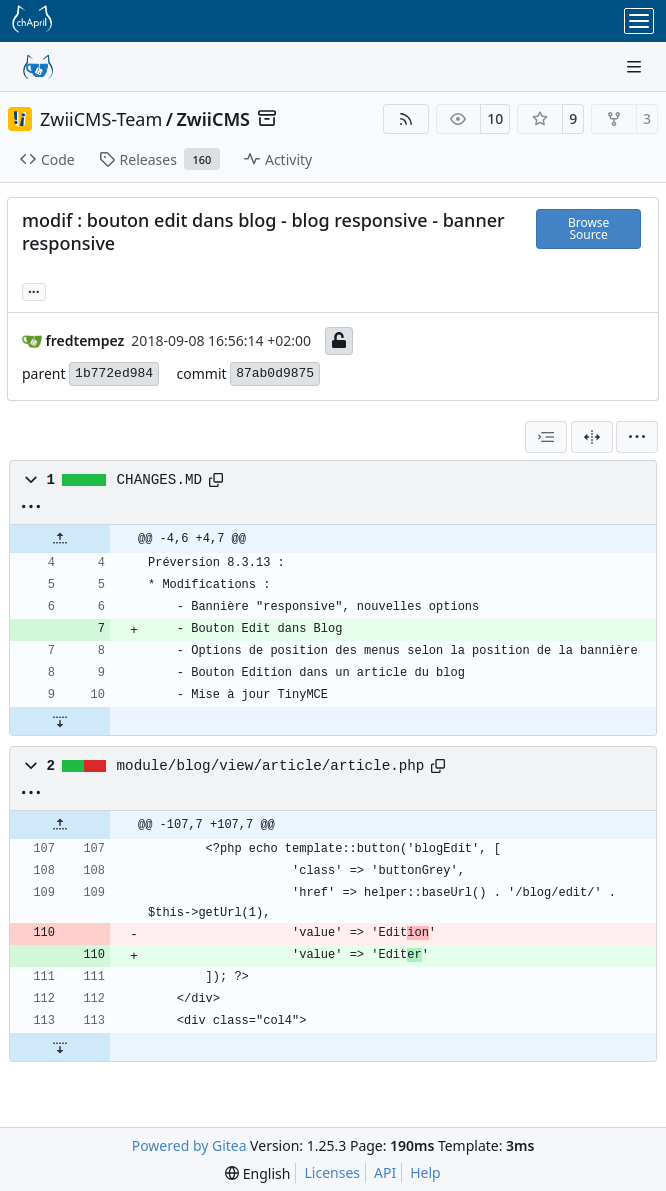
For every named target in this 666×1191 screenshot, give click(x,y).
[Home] (38, 67)
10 (495, 118)
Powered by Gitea (189, 1145)
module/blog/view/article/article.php (271, 766)
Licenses (332, 1172)
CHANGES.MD (160, 480)
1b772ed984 (114, 373)
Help (425, 1172)
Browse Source (588, 228)
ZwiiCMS (213, 119)
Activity (278, 159)
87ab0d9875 (275, 373)
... (34, 290)
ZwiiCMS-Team (101, 119)
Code (47, 159)
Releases (159, 159)
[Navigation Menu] (636, 66)
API (385, 1172)
